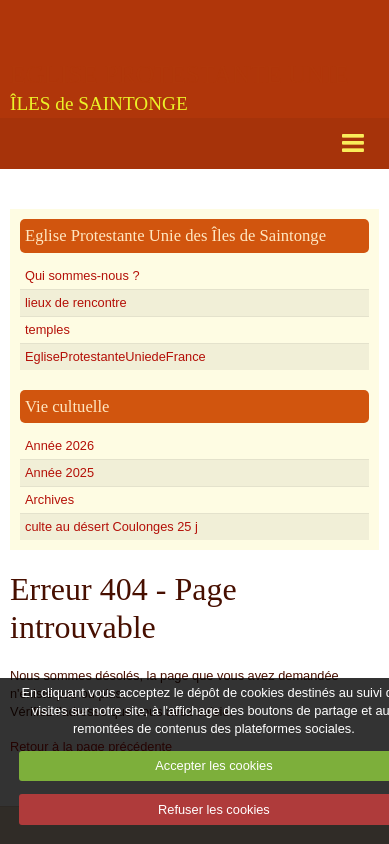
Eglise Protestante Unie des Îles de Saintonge (175, 235)
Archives (49, 499)
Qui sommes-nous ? (82, 275)
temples (47, 329)
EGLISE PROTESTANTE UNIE (179, 74)
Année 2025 (59, 472)
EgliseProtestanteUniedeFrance (115, 356)
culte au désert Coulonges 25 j (111, 526)
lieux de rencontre (76, 302)
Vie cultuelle (67, 406)
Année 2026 (59, 445)
